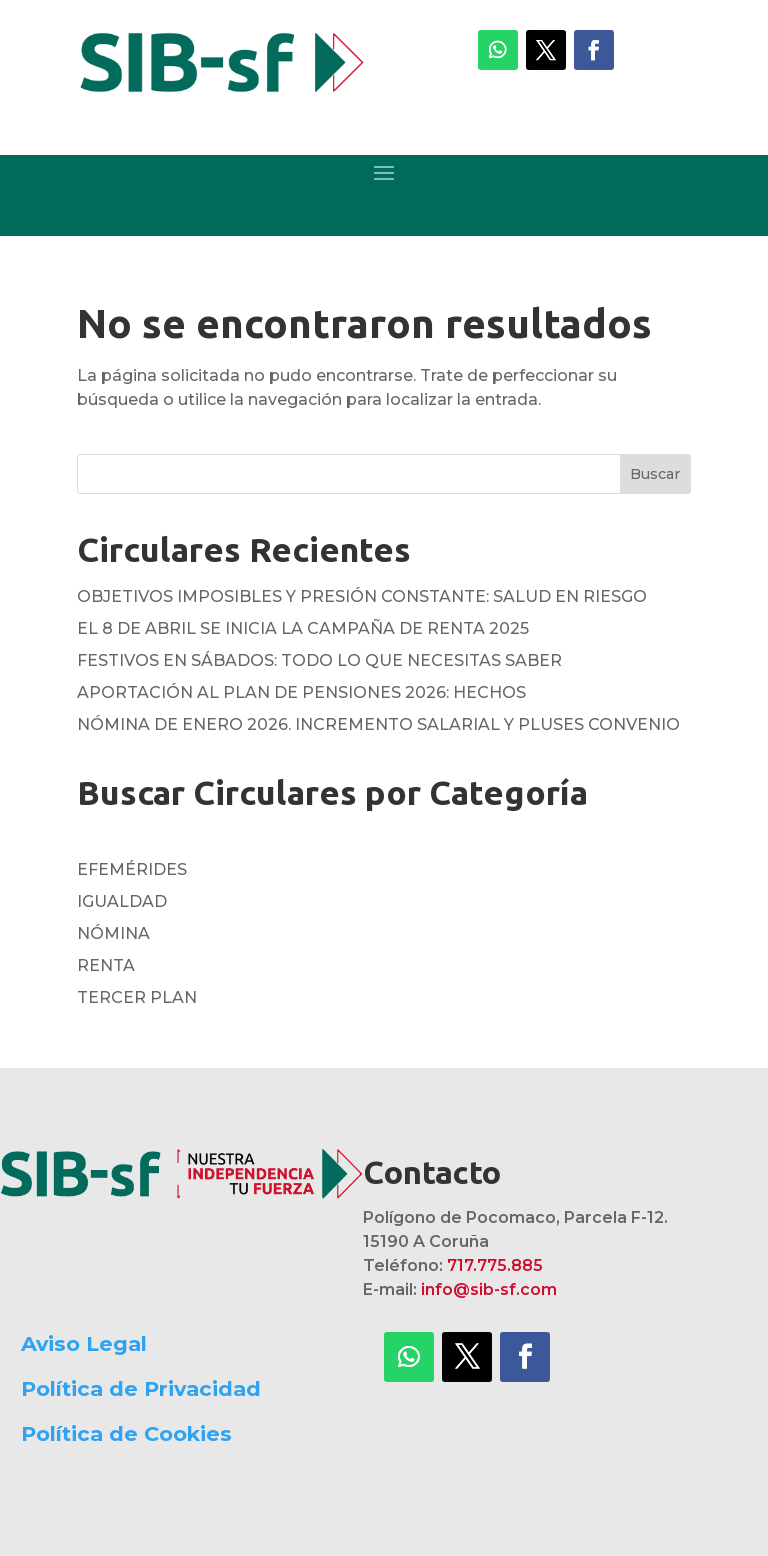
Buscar (655, 474)
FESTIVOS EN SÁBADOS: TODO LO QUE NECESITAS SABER (319, 660)
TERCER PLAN (137, 997)
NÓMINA (113, 933)
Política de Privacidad (141, 1388)
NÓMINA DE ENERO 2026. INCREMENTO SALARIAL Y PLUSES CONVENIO (378, 724)
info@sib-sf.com (489, 1289)
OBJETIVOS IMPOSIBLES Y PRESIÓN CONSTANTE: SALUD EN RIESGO (362, 596)
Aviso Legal (84, 1343)
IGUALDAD (122, 901)
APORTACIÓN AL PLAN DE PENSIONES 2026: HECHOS (301, 692)
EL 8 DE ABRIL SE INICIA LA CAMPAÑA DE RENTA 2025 (303, 628)
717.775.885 (495, 1265)
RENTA (106, 965)
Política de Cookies (126, 1433)
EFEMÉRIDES (132, 869)
